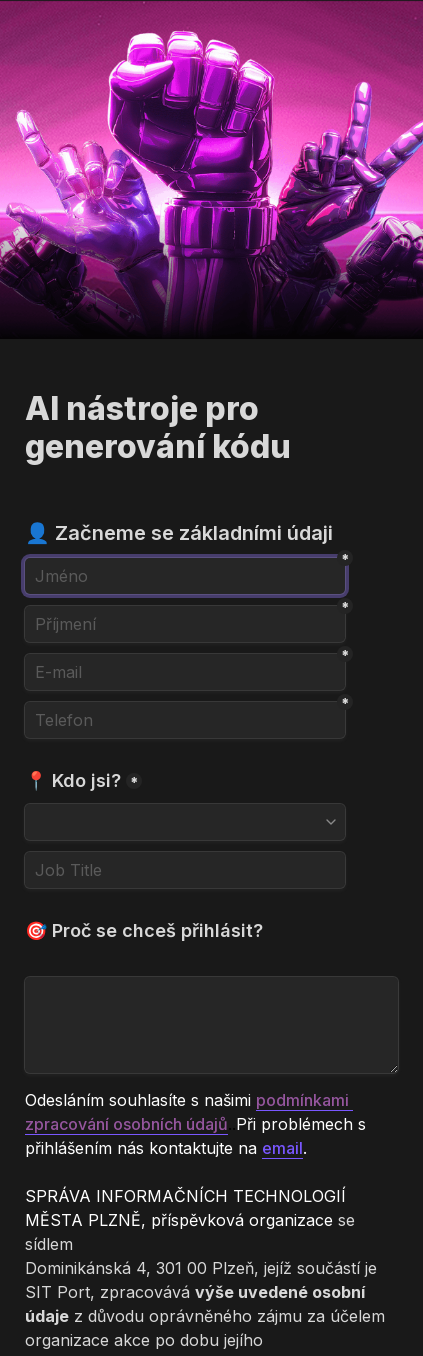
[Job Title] (185, 870)
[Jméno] (185, 576)
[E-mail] (185, 672)
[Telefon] (185, 720)
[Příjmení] (185, 624)
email (282, 1148)
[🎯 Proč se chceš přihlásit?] (211, 1025)
